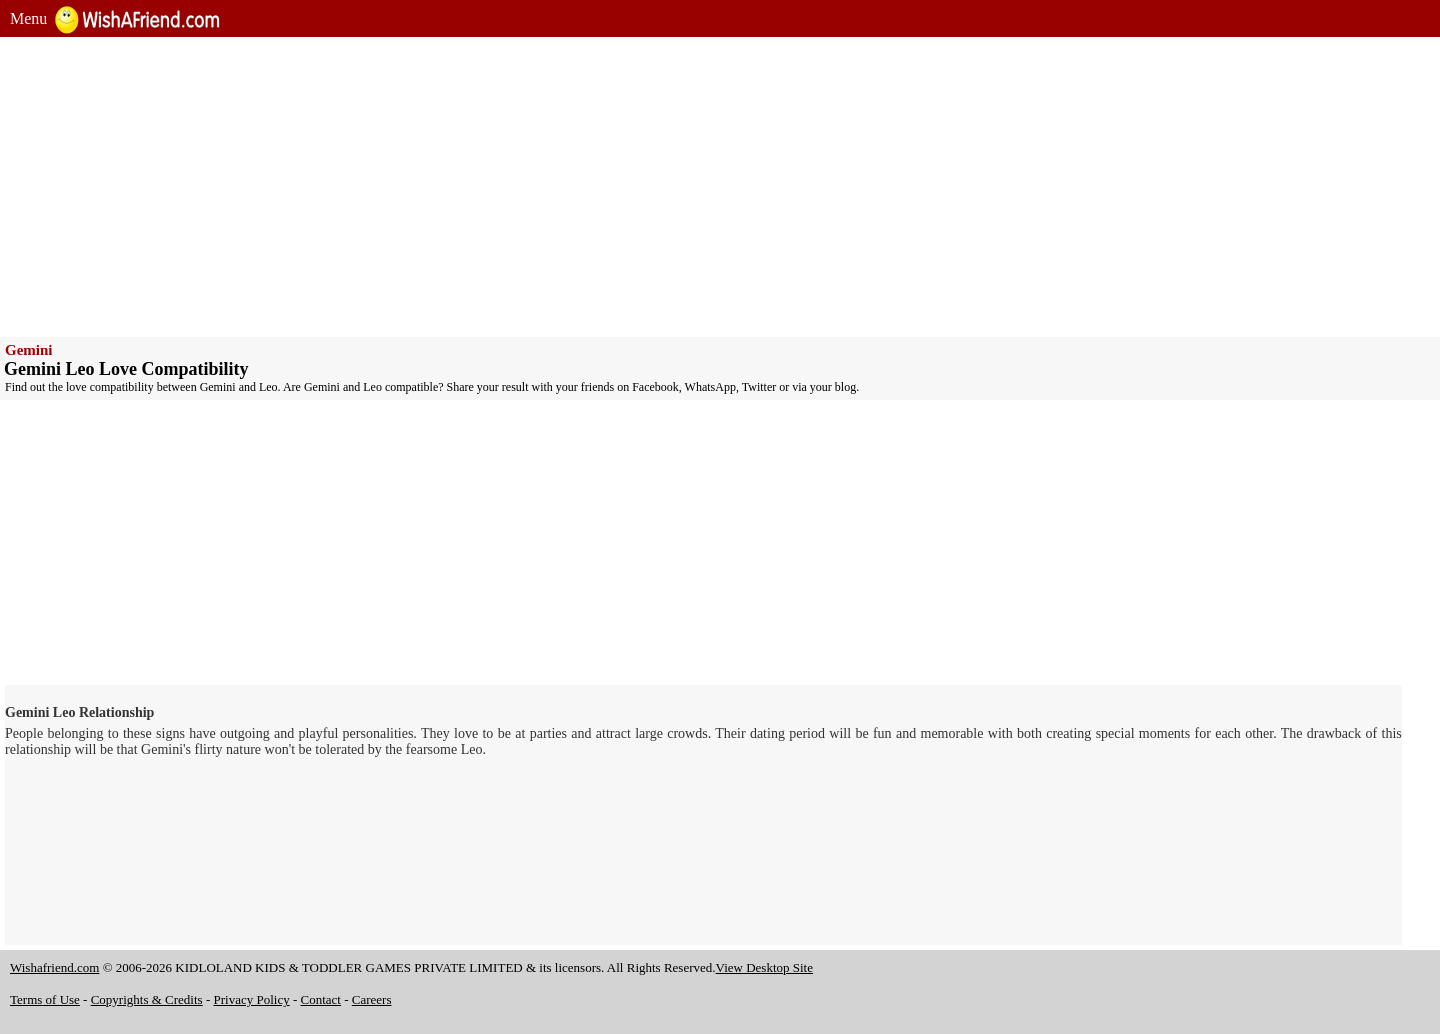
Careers (372, 999)
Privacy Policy (252, 999)
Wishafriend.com (54, 967)
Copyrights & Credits (147, 999)
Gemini (29, 350)
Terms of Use (45, 999)
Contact (321, 999)
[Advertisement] (610, 187)
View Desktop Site (764, 967)
